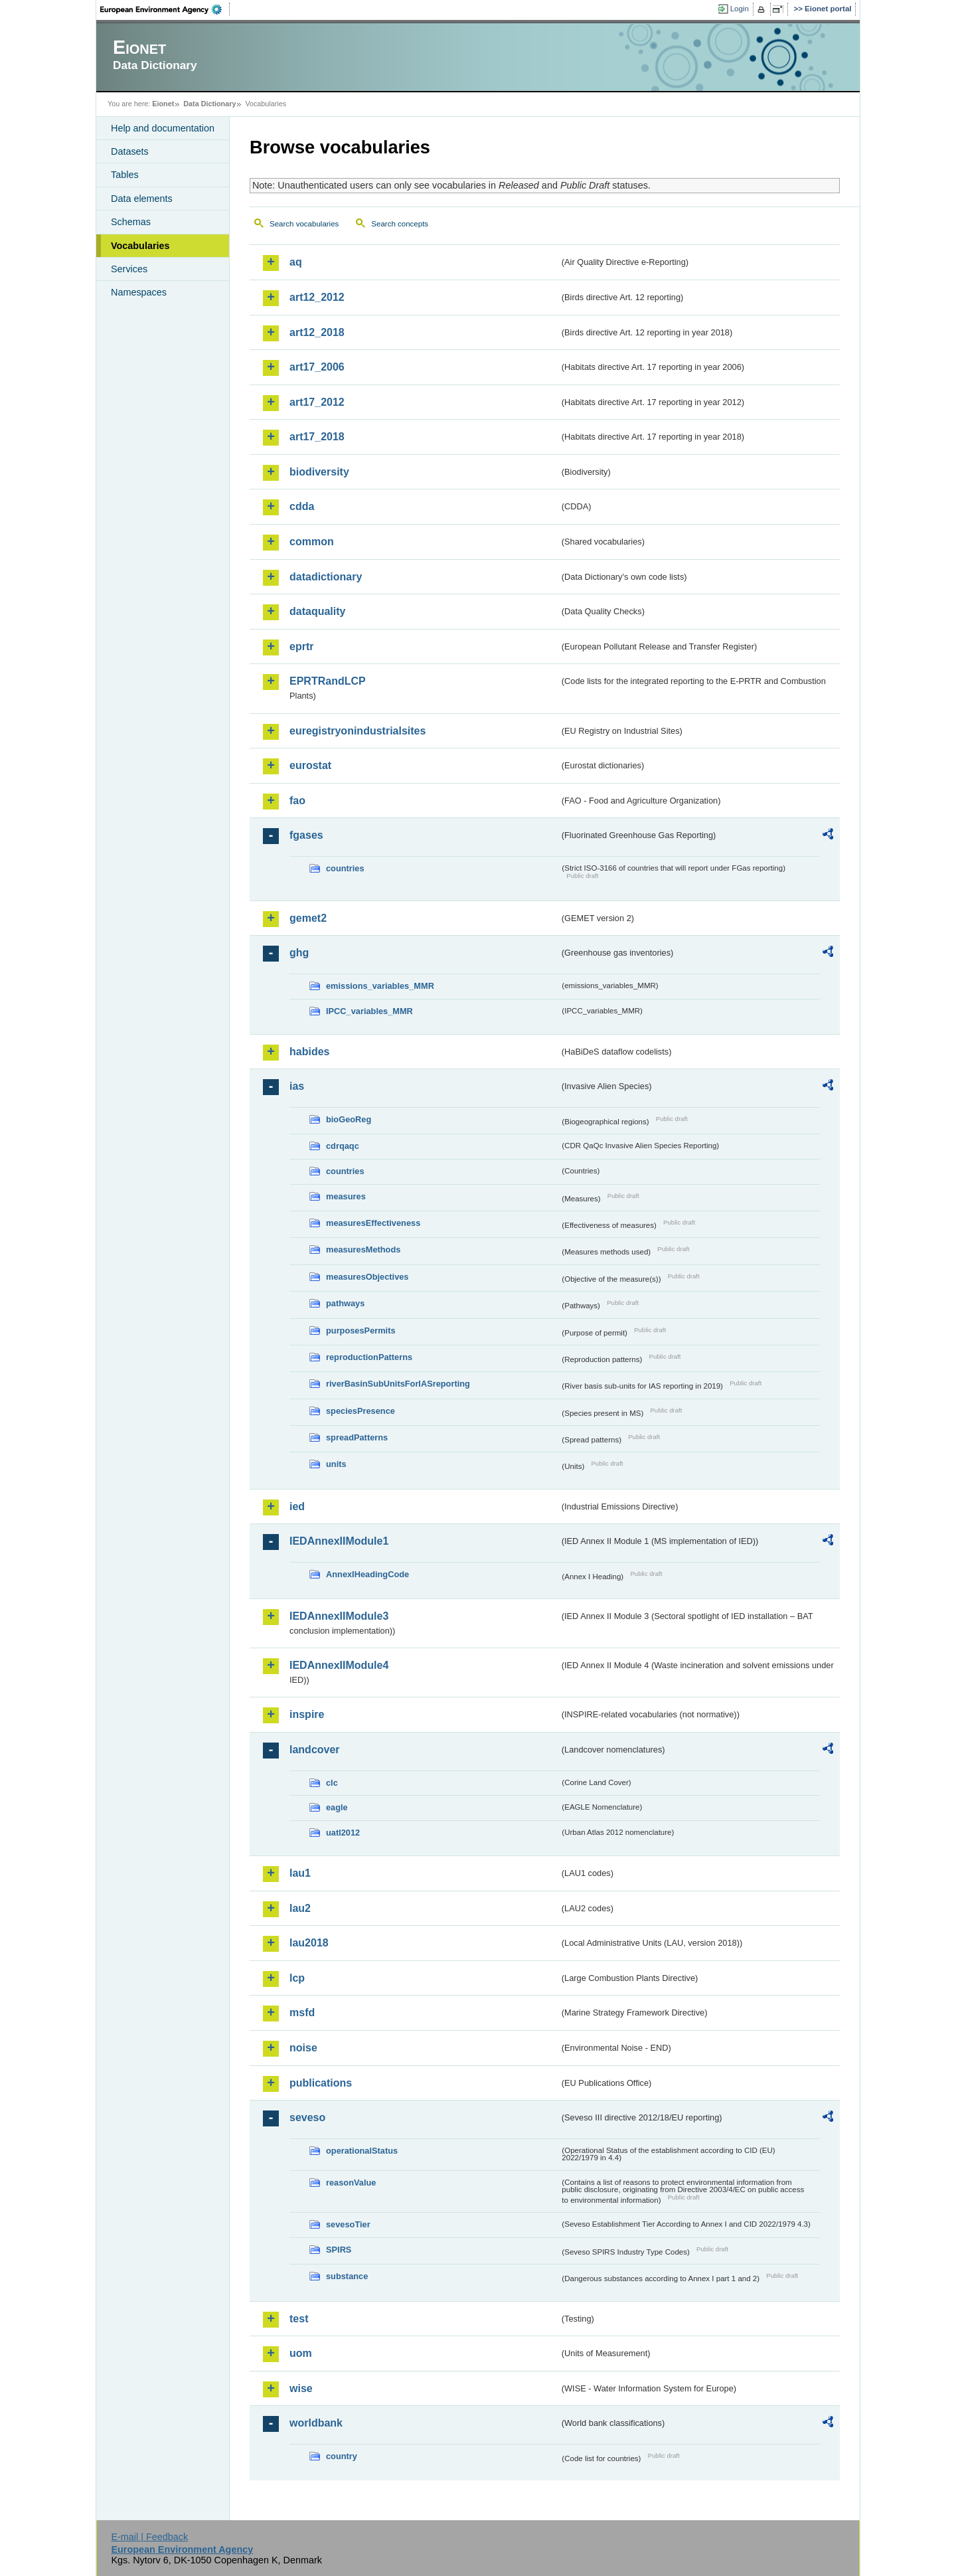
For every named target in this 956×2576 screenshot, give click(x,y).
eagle (337, 1807)
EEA (165, 9)
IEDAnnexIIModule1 (338, 1541)
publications (320, 2083)
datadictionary (325, 576)
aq (295, 262)
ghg (299, 952)
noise (303, 2047)
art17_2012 (317, 402)
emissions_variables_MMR (380, 986)
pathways (345, 1303)
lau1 (300, 1873)
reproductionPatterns (369, 1357)
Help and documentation (162, 128)
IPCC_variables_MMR (369, 1011)
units (336, 1464)
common (311, 541)
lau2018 (309, 1942)
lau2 (300, 1908)
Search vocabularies (304, 224)
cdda (301, 506)
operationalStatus (362, 2151)
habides (309, 1051)
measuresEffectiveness (373, 1223)
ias (296, 1086)
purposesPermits (361, 1330)
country (341, 2456)
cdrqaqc (342, 1146)
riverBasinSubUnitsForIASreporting (398, 1384)
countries (345, 868)
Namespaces (139, 292)
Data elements (142, 198)
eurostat (310, 765)
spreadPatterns (357, 1437)
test (298, 2318)
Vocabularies (140, 245)
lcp (297, 1978)
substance (347, 2276)
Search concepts (399, 224)
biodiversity (319, 471)
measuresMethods (363, 1249)
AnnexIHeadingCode (367, 1574)
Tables (125, 174)
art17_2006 (317, 367)
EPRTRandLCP (327, 681)
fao (297, 800)
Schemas (131, 221)
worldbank (316, 2423)
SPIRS (338, 2250)
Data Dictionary (209, 104)
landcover (314, 1749)
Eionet (163, 104)
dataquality (317, 611)
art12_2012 (317, 297)
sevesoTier (348, 2224)
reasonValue (351, 2183)
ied (297, 1506)
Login (739, 9)
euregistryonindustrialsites (357, 730)
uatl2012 (343, 1833)
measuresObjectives (367, 1277)
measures (346, 1196)
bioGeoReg (348, 1119)
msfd (302, 2012)
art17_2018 (317, 436)
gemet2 (308, 918)
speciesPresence (360, 1411)
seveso (307, 2117)
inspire (306, 1714)
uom (300, 2353)
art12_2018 (317, 332)
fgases (306, 835)
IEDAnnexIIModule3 (338, 1616)
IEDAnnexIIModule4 (338, 1665)
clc (332, 1783)
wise (301, 2388)
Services (129, 269)
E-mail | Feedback (149, 2537)
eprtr (301, 646)
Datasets (130, 151)
